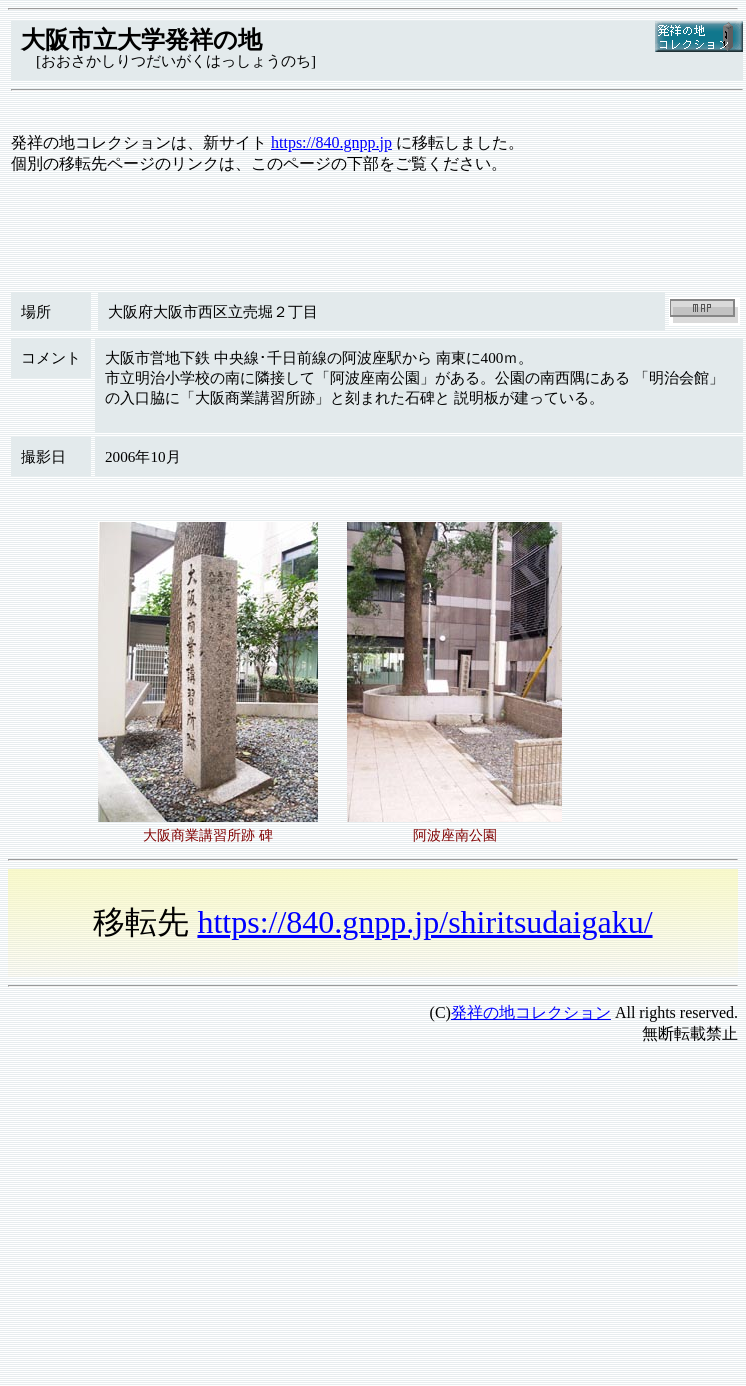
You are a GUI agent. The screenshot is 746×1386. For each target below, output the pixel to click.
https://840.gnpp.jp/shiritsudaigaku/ (424, 922)
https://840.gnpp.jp (331, 142)
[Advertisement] (279, 1201)
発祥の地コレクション (531, 1012)
